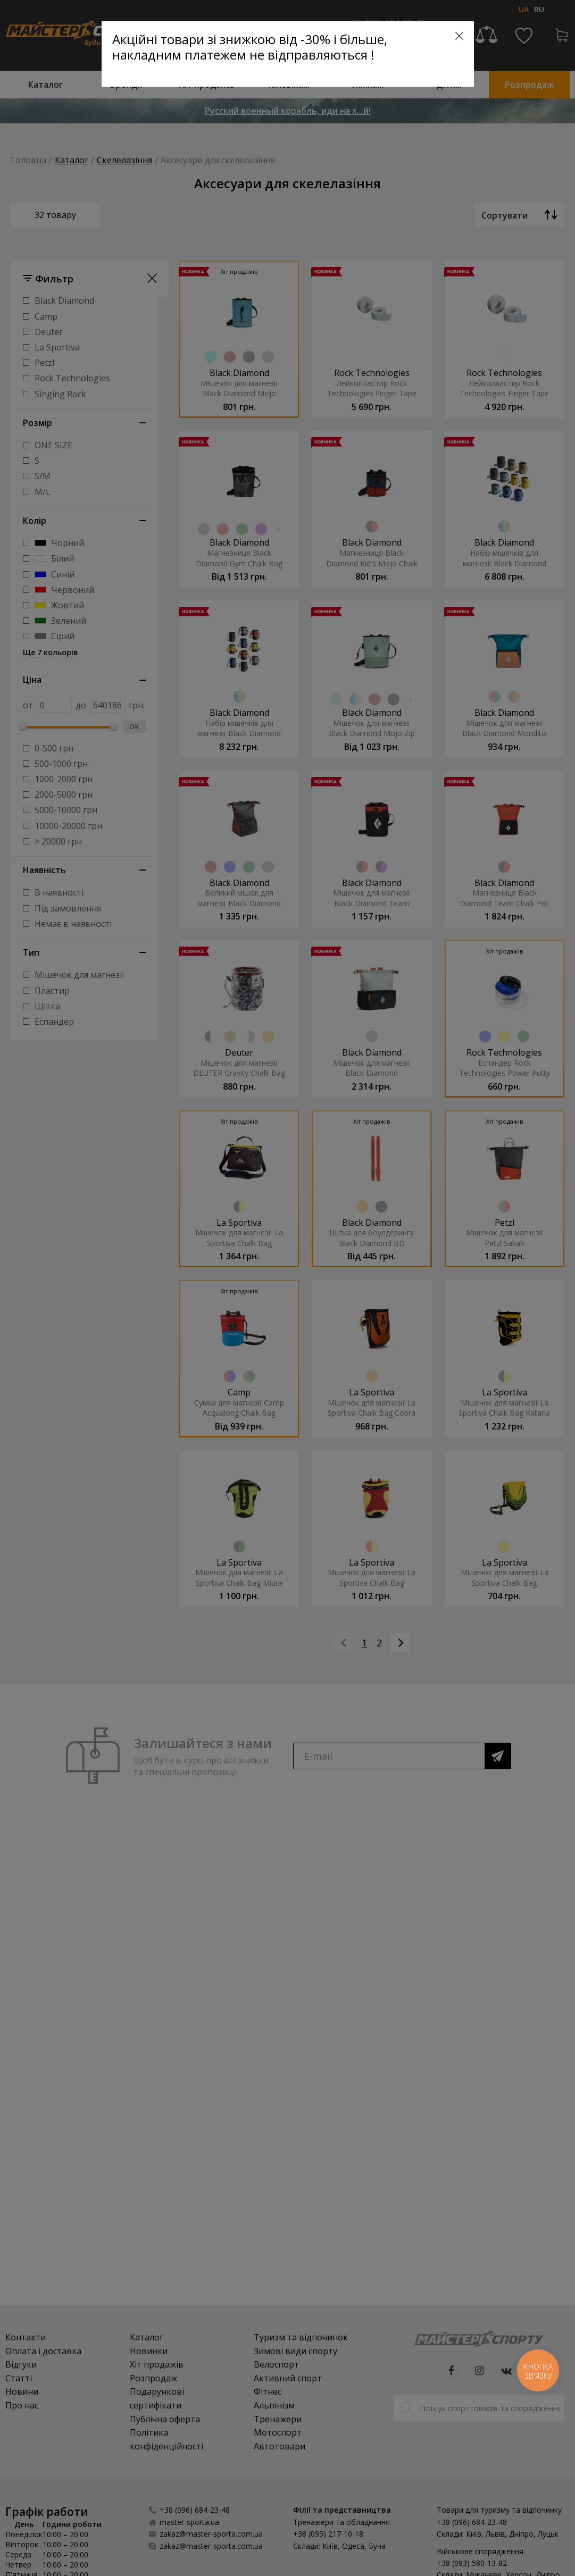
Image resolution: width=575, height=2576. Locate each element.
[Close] (459, 36)
